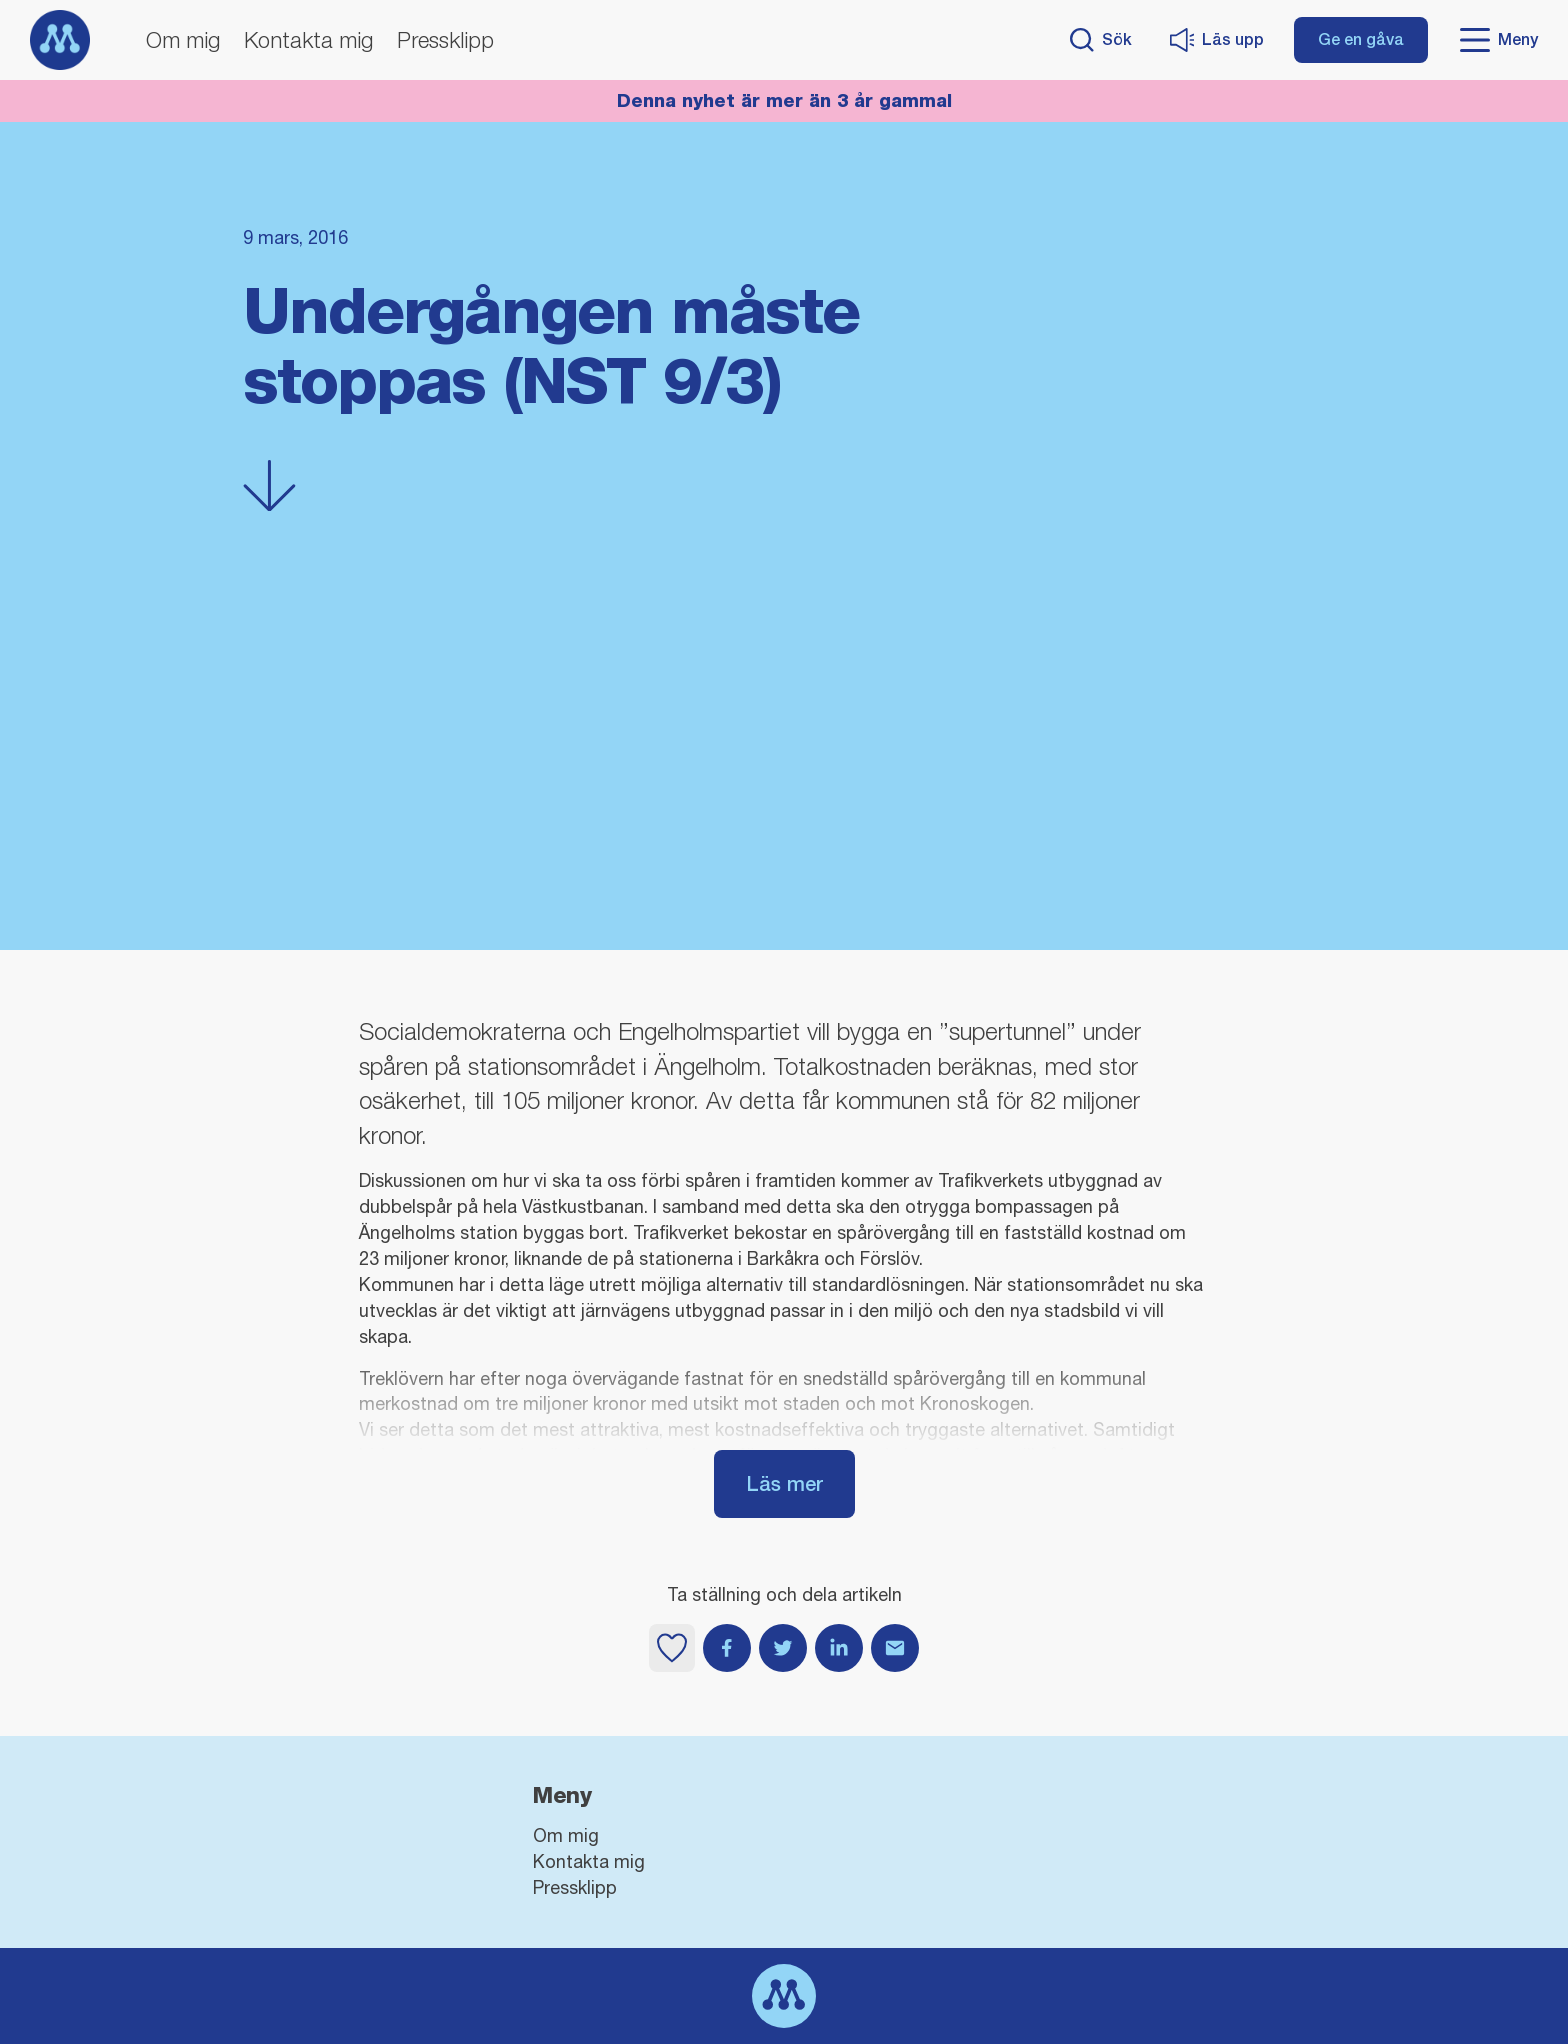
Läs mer (784, 1483)
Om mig (183, 40)
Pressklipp (445, 40)
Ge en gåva (1361, 39)
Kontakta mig (308, 40)
